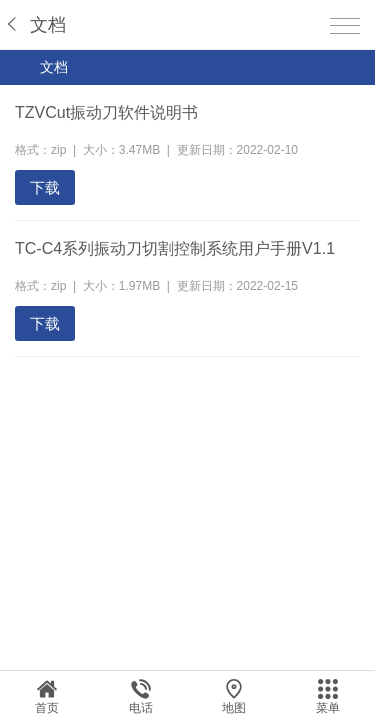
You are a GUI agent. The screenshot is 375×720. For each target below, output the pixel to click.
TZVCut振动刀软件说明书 (106, 112)
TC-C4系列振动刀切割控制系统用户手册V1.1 (175, 248)
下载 (45, 187)
